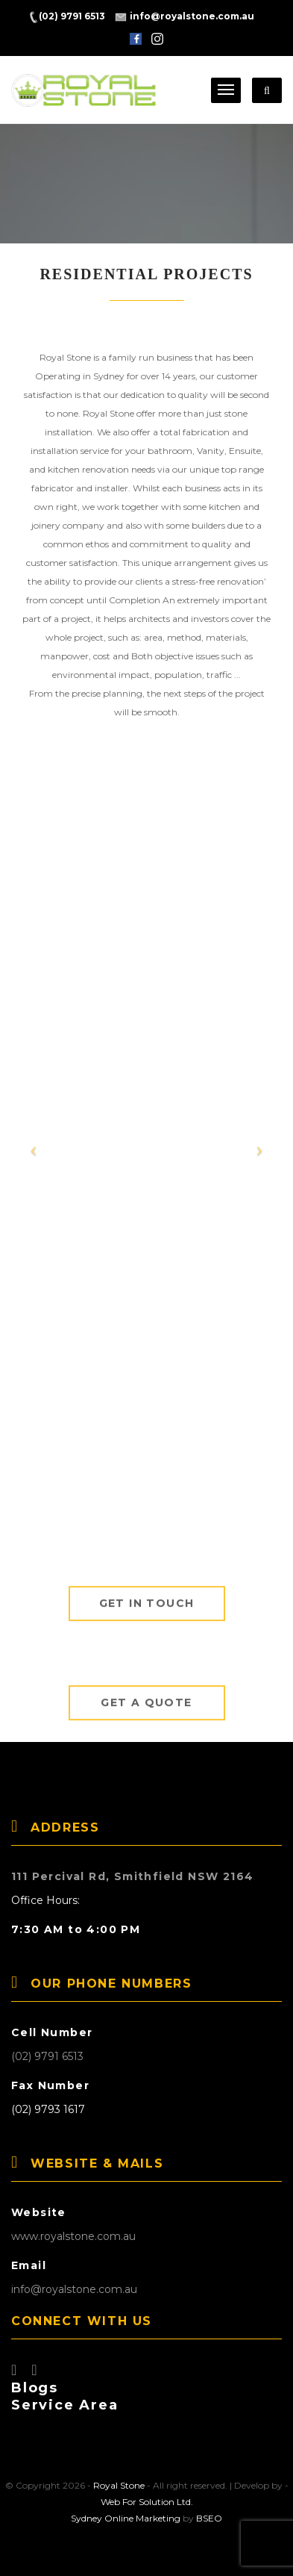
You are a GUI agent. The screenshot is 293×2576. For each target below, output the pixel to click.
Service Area (65, 2405)
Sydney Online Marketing (125, 2518)
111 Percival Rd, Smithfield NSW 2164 (132, 1876)
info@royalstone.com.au (74, 2289)
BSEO (209, 2518)
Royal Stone (119, 2485)
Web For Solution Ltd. (147, 2501)
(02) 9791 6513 (47, 2056)
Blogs (34, 2388)
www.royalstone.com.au (73, 2236)
